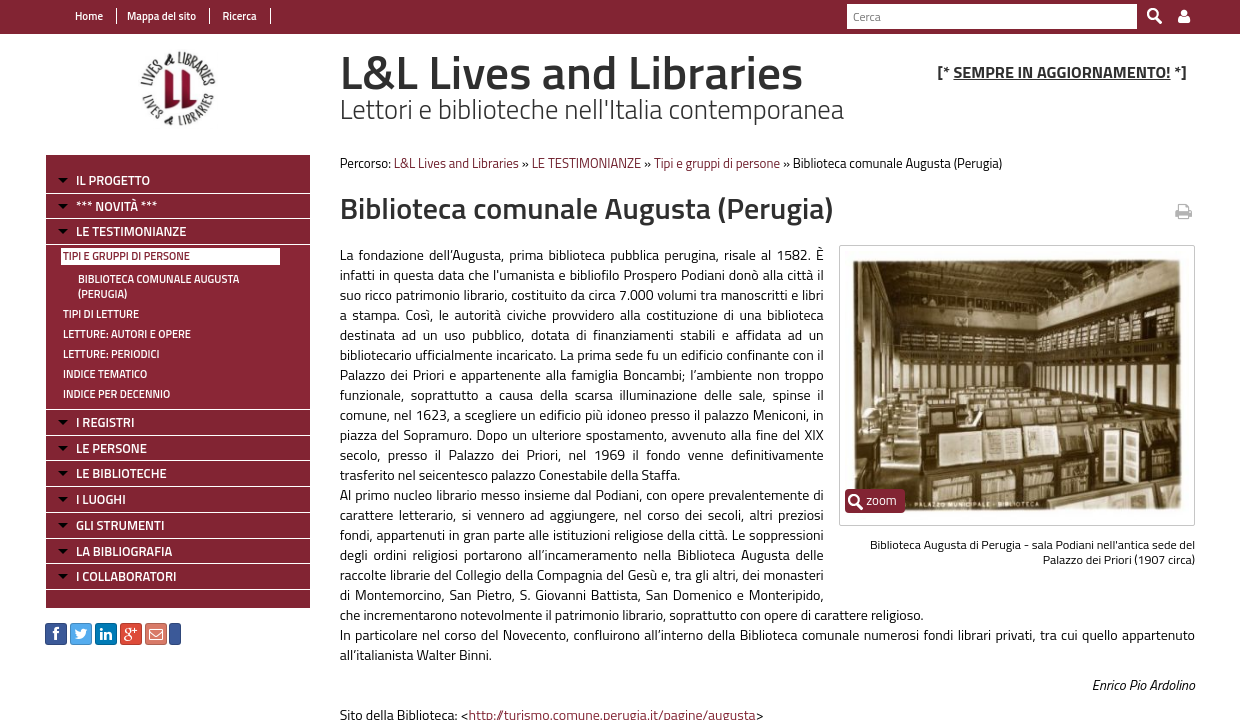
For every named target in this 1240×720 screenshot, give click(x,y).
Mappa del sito (161, 16)
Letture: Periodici (111, 354)
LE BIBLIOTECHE (121, 473)
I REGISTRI (105, 422)
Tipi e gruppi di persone (126, 256)
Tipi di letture (101, 314)
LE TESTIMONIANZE (131, 231)
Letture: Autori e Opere (127, 334)
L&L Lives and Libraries (456, 163)
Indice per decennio (116, 394)
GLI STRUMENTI (120, 525)
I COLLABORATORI (126, 576)
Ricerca (238, 16)
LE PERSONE (111, 448)
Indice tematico (105, 374)
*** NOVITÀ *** (116, 206)
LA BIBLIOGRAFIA (124, 551)
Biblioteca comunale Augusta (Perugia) (158, 286)
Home (89, 16)
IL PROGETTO (113, 180)
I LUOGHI (101, 499)
